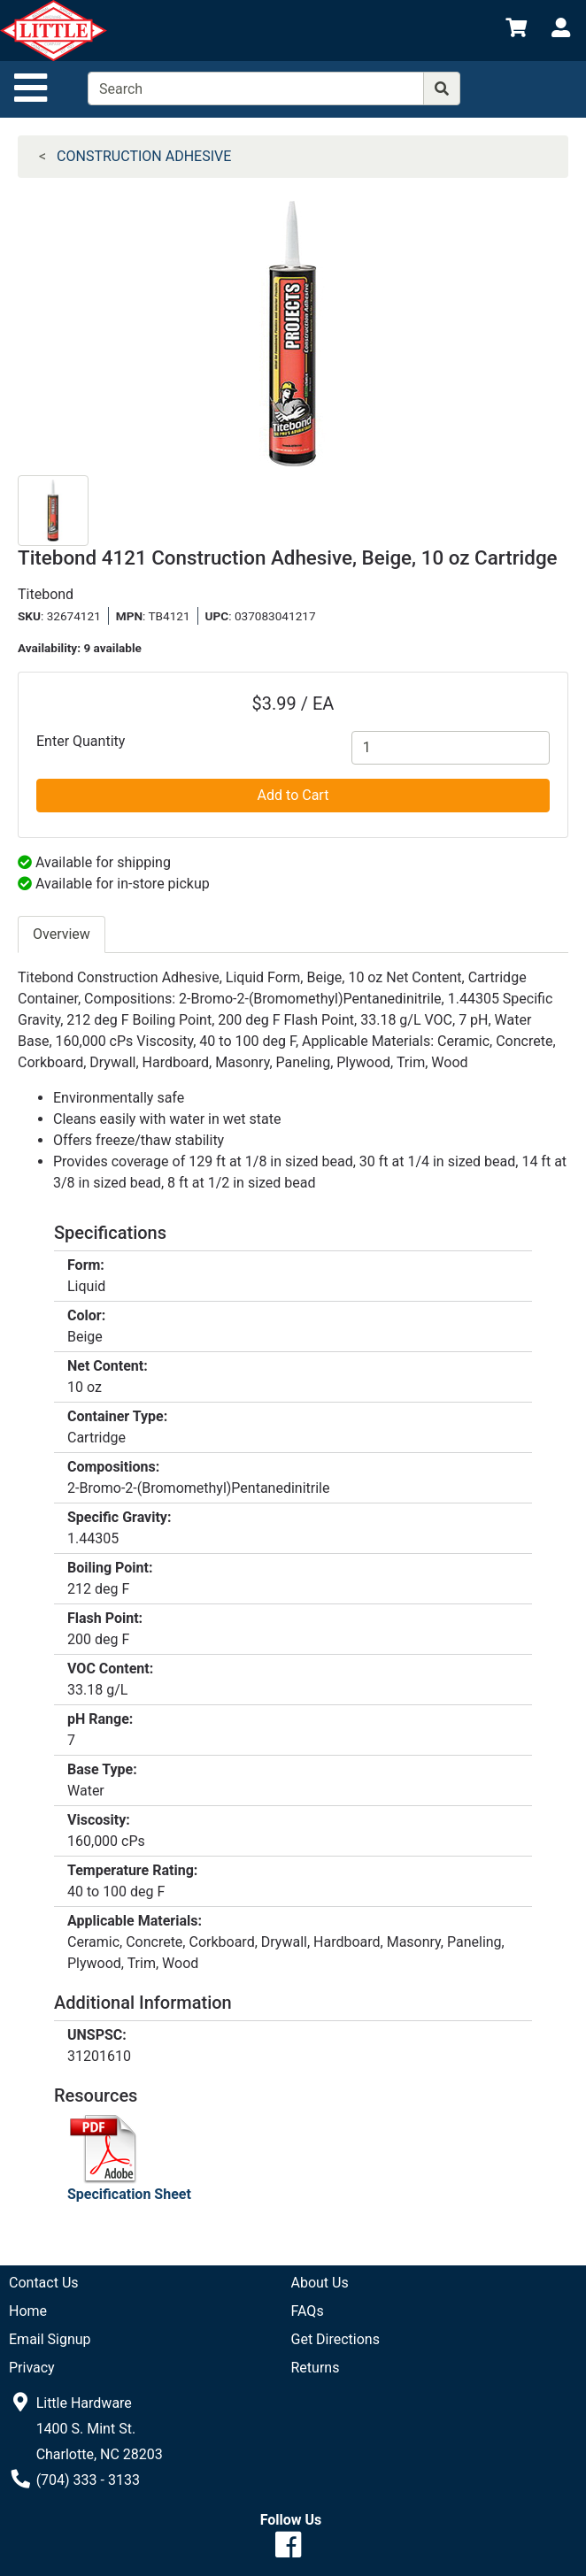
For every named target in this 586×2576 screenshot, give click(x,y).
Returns (315, 2367)
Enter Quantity (80, 741)
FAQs (307, 2311)
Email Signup (50, 2339)
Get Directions (335, 2339)
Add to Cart (293, 795)
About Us (320, 2282)
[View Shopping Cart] (516, 30)
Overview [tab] (61, 934)
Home (28, 2311)
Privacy (32, 2367)
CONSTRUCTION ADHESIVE (144, 156)
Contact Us (44, 2282)
